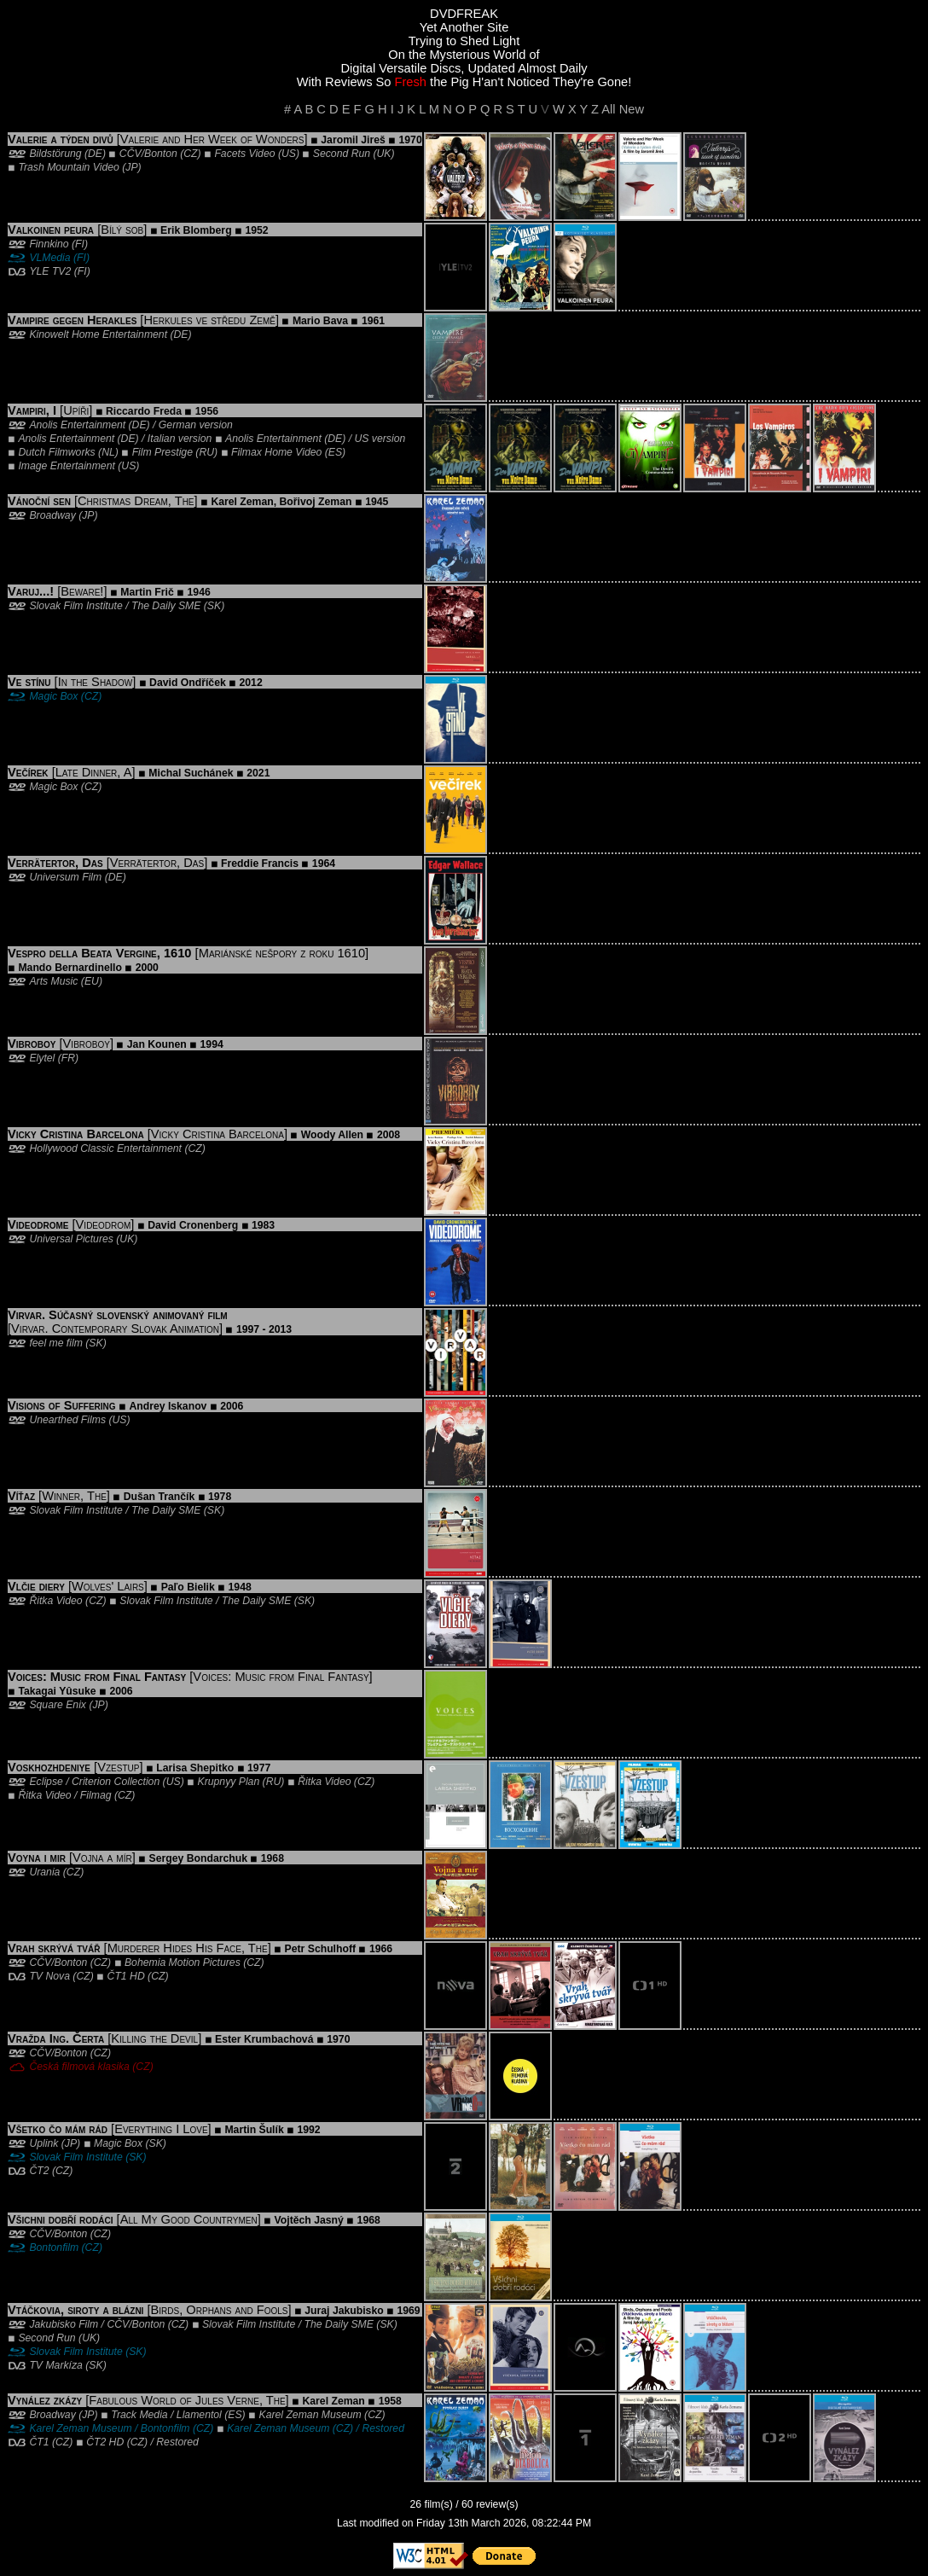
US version (380, 439)
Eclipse (45, 1782)
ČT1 (39, 2442)
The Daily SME (165, 606)
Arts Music (53, 981)
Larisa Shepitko (195, 1768)
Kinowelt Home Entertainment (98, 334)
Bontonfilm (53, 2247)
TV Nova (49, 1976)
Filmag (96, 1795)
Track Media (139, 2415)
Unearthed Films (67, 1420)
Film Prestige (162, 452)
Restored (383, 2428)
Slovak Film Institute (75, 606)
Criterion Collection (116, 1782)
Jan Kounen (157, 1044)
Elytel (42, 1058)
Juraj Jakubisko (343, 2311)
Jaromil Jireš (353, 140)
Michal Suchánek (190, 773)
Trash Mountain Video (68, 167)
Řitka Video (55, 1601)
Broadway (52, 515)
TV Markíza (55, 2365)
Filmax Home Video (276, 452)
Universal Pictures (71, 1239)
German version (196, 425)
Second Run (341, 154)
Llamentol (199, 2415)
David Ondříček (187, 683)
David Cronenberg (193, 1225)
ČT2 (39, 2171)
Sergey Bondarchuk (198, 1858)
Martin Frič (146, 592)
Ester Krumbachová (264, 2039)
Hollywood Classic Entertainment (105, 1148)
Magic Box (53, 696)
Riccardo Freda (144, 411)
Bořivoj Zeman (316, 502)
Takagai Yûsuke (57, 1691)
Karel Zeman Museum (309, 2415)
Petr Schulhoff (321, 1949)
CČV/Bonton (148, 154)
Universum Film (65, 877)
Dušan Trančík (159, 1497)
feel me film (55, 1343)
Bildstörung (55, 154)
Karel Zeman (242, 502)
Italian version (180, 439)
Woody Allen (332, 1135)
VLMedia (49, 258)
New (631, 109)
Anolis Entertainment (77, 425)
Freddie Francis (260, 863)
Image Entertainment (66, 466)
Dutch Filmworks (56, 452)
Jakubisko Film (63, 2324)
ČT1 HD (126, 1976)
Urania (44, 1872)
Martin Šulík (253, 2130)
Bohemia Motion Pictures (183, 1962)
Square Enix (57, 1705)
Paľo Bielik (188, 1587)
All (608, 109)
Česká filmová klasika (79, 2067)
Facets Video (244, 154)
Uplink (43, 2143)
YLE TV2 (50, 271)
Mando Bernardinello (70, 968)
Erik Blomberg (196, 230)
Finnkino (48, 244)
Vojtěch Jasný (309, 2220)
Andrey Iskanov (167, 1406)
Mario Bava (320, 321)
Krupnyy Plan (229, 1782)
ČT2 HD (105, 2442)
